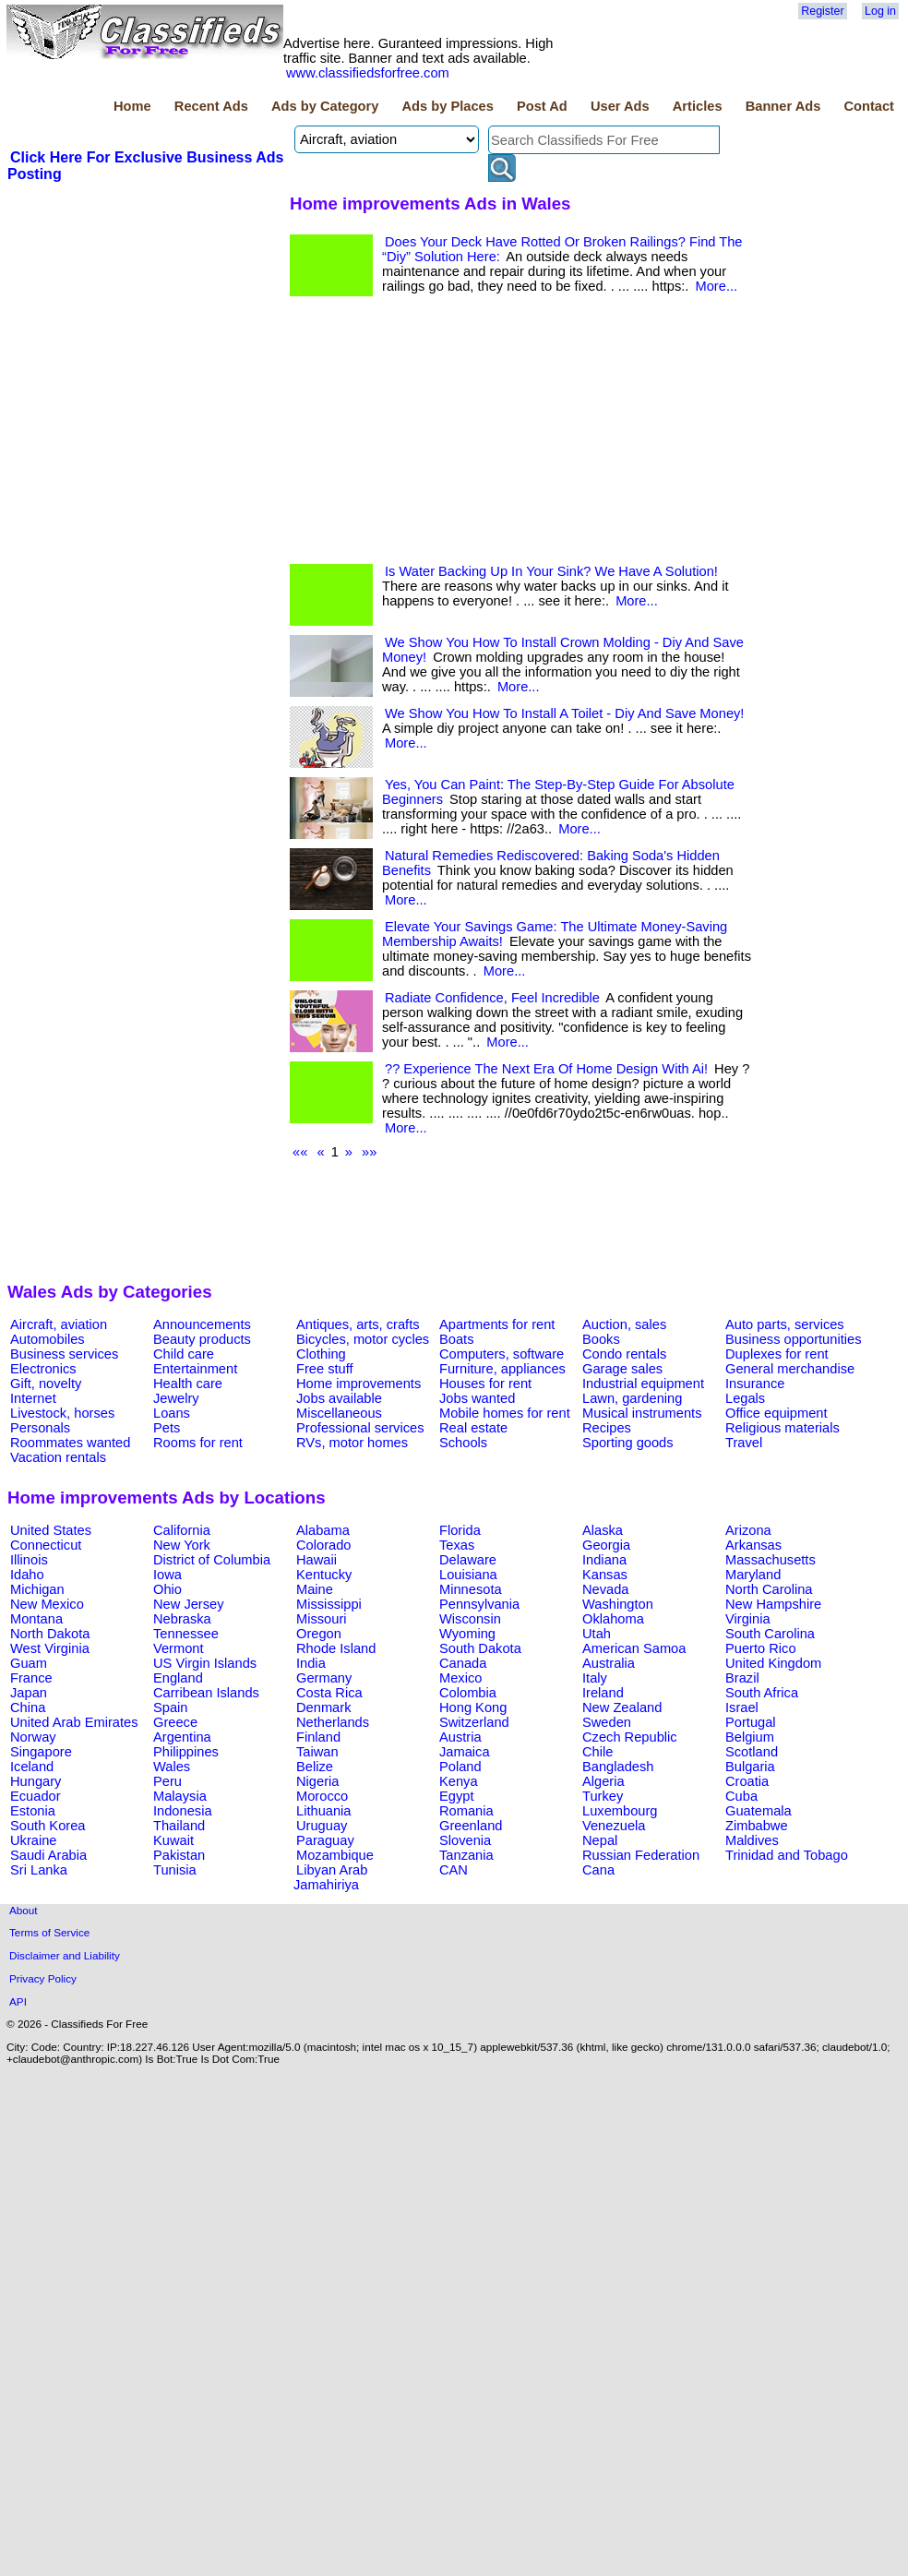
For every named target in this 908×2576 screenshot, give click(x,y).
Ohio (167, 1589)
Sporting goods (628, 1442)
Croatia (747, 1781)
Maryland (753, 1574)
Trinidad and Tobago (786, 1855)
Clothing (321, 1354)
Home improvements (358, 1383)
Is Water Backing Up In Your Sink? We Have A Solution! (551, 571)
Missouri (321, 1618)
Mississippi (329, 1604)
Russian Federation (640, 1855)
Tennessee (186, 1633)
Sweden (606, 1722)
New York (181, 1545)
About (23, 1910)
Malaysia (180, 1796)
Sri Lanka (38, 1870)
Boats (456, 1339)
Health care (187, 1383)
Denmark (323, 1707)
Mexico (460, 1678)
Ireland (603, 1692)
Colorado (323, 1545)
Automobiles (47, 1339)
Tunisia (175, 1870)
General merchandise (789, 1368)
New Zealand (622, 1707)
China (27, 1707)
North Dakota (50, 1633)
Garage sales (622, 1368)
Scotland (751, 1751)
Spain (170, 1707)
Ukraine (33, 1840)
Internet (33, 1398)
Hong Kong (473, 1707)
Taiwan (317, 1751)
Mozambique (335, 1855)
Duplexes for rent (777, 1354)
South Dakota (480, 1648)
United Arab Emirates (73, 1722)
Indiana (604, 1559)
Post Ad (542, 106)
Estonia (32, 1810)
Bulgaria (750, 1766)
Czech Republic (629, 1737)
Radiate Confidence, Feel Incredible (492, 997)
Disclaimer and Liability (64, 1955)
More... (716, 286)
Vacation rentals (58, 1457)
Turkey (602, 1796)
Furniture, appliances (502, 1368)
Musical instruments (642, 1413)
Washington (617, 1604)
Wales (171, 1766)
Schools (463, 1442)
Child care (183, 1354)
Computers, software (501, 1354)
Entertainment (195, 1368)
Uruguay (321, 1825)
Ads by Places (448, 106)
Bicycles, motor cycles (362, 1339)
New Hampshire (773, 1604)
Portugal (750, 1722)
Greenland (470, 1825)
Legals (745, 1398)
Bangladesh (617, 1766)
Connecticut (45, 1545)
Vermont (178, 1648)
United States (50, 1530)
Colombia (467, 1692)
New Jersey (188, 1604)
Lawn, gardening (632, 1398)
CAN (453, 1870)
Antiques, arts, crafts (358, 1324)
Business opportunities (793, 1339)
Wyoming (467, 1633)
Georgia (606, 1545)
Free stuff (324, 1368)
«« (300, 1151)
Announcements (202, 1324)
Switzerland (474, 1722)
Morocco (322, 1796)
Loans (171, 1413)
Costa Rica (329, 1692)
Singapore (41, 1751)
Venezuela (613, 1825)
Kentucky (324, 1574)
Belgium (749, 1737)
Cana (598, 1870)
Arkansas (753, 1545)
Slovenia (465, 1840)
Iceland (32, 1766)
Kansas (604, 1574)
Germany (324, 1678)
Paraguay (325, 1840)
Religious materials (782, 1427)
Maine (314, 1589)
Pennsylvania (479, 1604)
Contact (868, 106)
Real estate (473, 1427)
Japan (28, 1692)
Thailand (179, 1825)
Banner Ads (783, 106)
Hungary (35, 1781)
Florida (460, 1530)
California (181, 1530)
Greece (175, 1722)
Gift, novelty (45, 1383)
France (31, 1678)
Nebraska (182, 1618)
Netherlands (332, 1722)
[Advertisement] (145, 322)
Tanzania (466, 1855)
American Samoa (634, 1648)
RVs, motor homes (352, 1442)
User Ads (620, 106)
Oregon (318, 1633)
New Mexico (47, 1604)
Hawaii (316, 1559)
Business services (64, 1354)
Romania (466, 1810)
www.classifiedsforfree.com (367, 73)
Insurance (754, 1383)
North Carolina (769, 1589)
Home (132, 106)
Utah (596, 1633)
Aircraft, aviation (58, 1324)
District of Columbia (211, 1559)
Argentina (182, 1737)
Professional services (360, 1427)
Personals (40, 1427)
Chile (597, 1751)
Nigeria (317, 1781)
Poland (460, 1766)
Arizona (748, 1530)
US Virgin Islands (205, 1663)
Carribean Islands (206, 1692)
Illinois (29, 1559)
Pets (166, 1427)
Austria (460, 1737)
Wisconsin (470, 1618)
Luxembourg (619, 1810)
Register (822, 11)
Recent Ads (211, 106)
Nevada (605, 1589)
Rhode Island (336, 1648)
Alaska (602, 1530)
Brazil (742, 1678)
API (18, 2001)
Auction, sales (624, 1324)
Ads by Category (324, 106)
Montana (36, 1618)
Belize (314, 1766)
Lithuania (324, 1810)
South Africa (761, 1692)
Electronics (43, 1368)
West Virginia (50, 1648)
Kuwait (173, 1840)
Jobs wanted (477, 1398)
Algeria (603, 1781)
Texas (456, 1545)
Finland (318, 1737)
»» (369, 1151)
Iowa (167, 1574)
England (178, 1678)
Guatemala (758, 1810)
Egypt (456, 1796)
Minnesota (470, 1589)
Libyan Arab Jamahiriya (330, 1877)
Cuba (741, 1796)
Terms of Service (49, 1932)
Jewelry (176, 1398)
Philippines (186, 1751)
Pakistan (179, 1855)
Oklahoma (613, 1618)
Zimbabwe (756, 1825)
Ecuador (35, 1796)
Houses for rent (485, 1383)
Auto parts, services (784, 1324)
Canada (462, 1663)
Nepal (599, 1840)
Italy (594, 1678)
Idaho (27, 1574)
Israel (742, 1707)
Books (601, 1339)
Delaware (467, 1559)
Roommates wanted (70, 1442)
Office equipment (776, 1413)
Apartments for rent (497, 1324)
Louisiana (468, 1574)
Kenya (458, 1781)
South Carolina (770, 1633)
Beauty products (202, 1339)
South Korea (47, 1825)
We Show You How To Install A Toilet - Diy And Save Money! (564, 713)
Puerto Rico (760, 1648)
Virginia (748, 1618)
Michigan (37, 1589)
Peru (167, 1781)
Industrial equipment (643, 1383)
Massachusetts (770, 1559)
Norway (33, 1737)
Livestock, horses (62, 1413)
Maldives (752, 1840)
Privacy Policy (43, 1978)
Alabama (323, 1530)
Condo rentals (624, 1354)
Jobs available (339, 1398)
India (311, 1663)
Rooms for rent (198, 1442)
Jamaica (464, 1751)
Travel (743, 1442)
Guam (28, 1663)
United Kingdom (773, 1663)
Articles (698, 106)
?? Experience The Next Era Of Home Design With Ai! (546, 1068)
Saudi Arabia (48, 1855)
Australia (608, 1663)
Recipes (606, 1427)
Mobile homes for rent (504, 1413)
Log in (880, 11)
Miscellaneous (339, 1413)
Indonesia (182, 1810)
